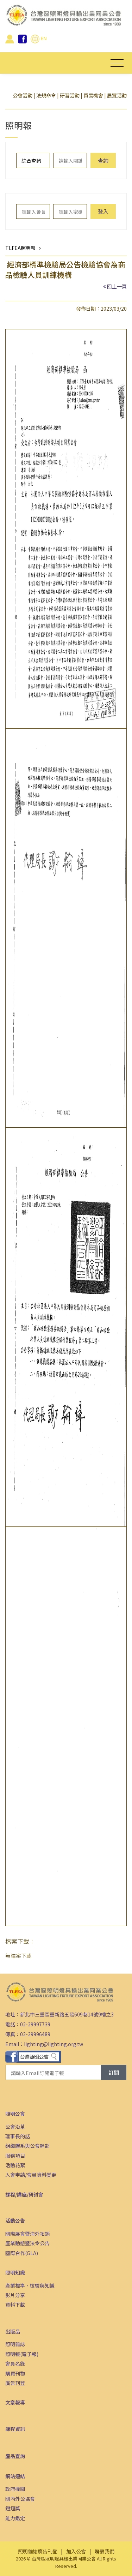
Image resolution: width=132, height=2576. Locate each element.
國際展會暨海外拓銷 (27, 2233)
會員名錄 (15, 2363)
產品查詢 (15, 2456)
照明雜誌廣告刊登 (37, 2551)
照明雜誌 (15, 2344)
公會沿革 (15, 2126)
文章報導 (15, 2402)
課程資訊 (15, 2428)
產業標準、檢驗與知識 (30, 2285)
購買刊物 (15, 2373)
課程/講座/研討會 (24, 2194)
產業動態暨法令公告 (27, 2243)
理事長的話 (17, 2136)
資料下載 (15, 2304)
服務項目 (15, 2155)
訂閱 (113, 2072)
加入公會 (76, 2551)
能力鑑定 (15, 2518)
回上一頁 (117, 286)
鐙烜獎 (12, 2508)
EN (39, 38)
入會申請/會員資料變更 (30, 2174)
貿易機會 (93, 95)
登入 (103, 211)
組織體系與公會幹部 (27, 2145)
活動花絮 (15, 2165)
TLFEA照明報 (20, 247)
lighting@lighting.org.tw (53, 2044)
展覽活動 (117, 95)
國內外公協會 (20, 2498)
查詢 (103, 160)
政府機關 (15, 2488)
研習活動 (70, 95)
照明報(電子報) (21, 2353)
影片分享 (15, 2295)
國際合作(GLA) (21, 2253)
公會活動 (22, 95)
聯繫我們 (104, 2551)
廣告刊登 (15, 2382)
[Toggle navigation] (117, 63)
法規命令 (46, 95)
